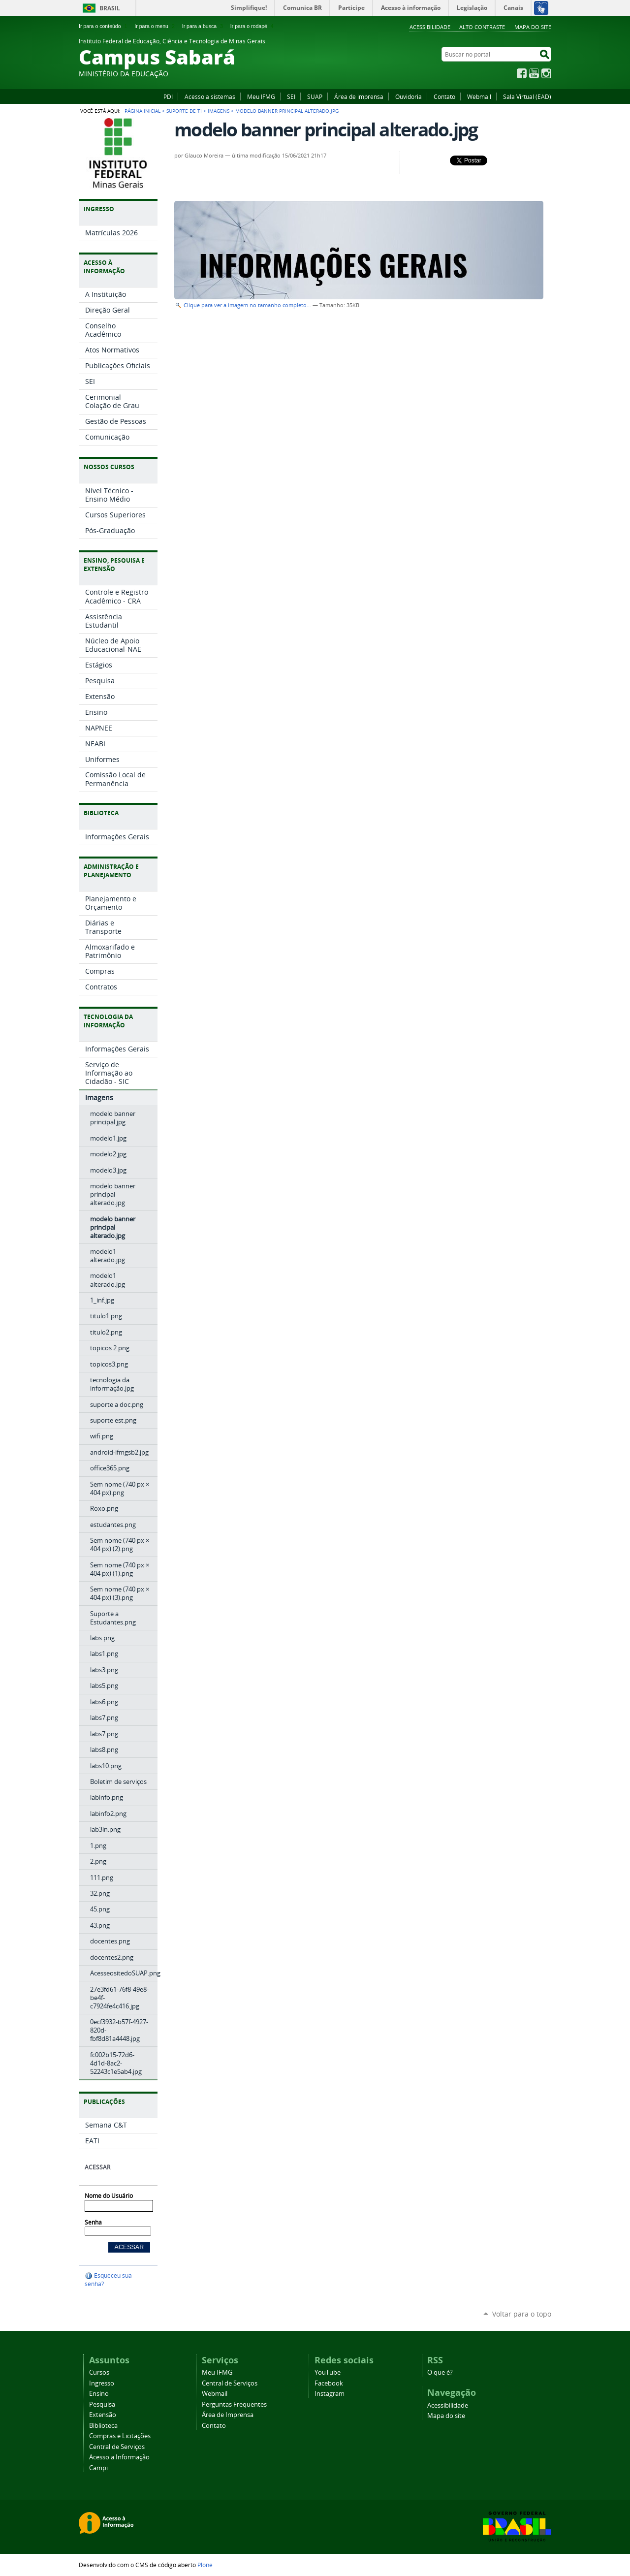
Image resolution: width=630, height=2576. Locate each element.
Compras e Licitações (120, 2436)
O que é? (440, 2372)
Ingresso (101, 2383)
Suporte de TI (184, 110)
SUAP (314, 96)
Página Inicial (142, 110)
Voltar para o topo (521, 2314)
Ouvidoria (408, 96)
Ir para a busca (203, 26)
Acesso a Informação (119, 2457)
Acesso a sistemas (210, 96)
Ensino (99, 2393)
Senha (93, 2222)
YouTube (534, 73)
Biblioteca (103, 2425)
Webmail (479, 96)
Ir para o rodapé (253, 26)
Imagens (218, 110)
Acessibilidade (430, 27)
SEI (291, 96)
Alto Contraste (482, 27)
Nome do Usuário (109, 2196)
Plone (205, 2565)
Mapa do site (532, 27)
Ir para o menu (155, 26)
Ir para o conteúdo (104, 26)
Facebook (522, 73)
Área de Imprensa (227, 2415)
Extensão (102, 2415)
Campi (98, 2468)
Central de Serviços (117, 2447)
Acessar (97, 2167)
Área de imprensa (358, 96)
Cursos (99, 2372)
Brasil (109, 8)
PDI (168, 96)
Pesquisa (102, 2404)
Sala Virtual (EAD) (527, 96)
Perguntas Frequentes (234, 2404)
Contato (444, 96)
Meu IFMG (261, 96)
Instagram (546, 73)
